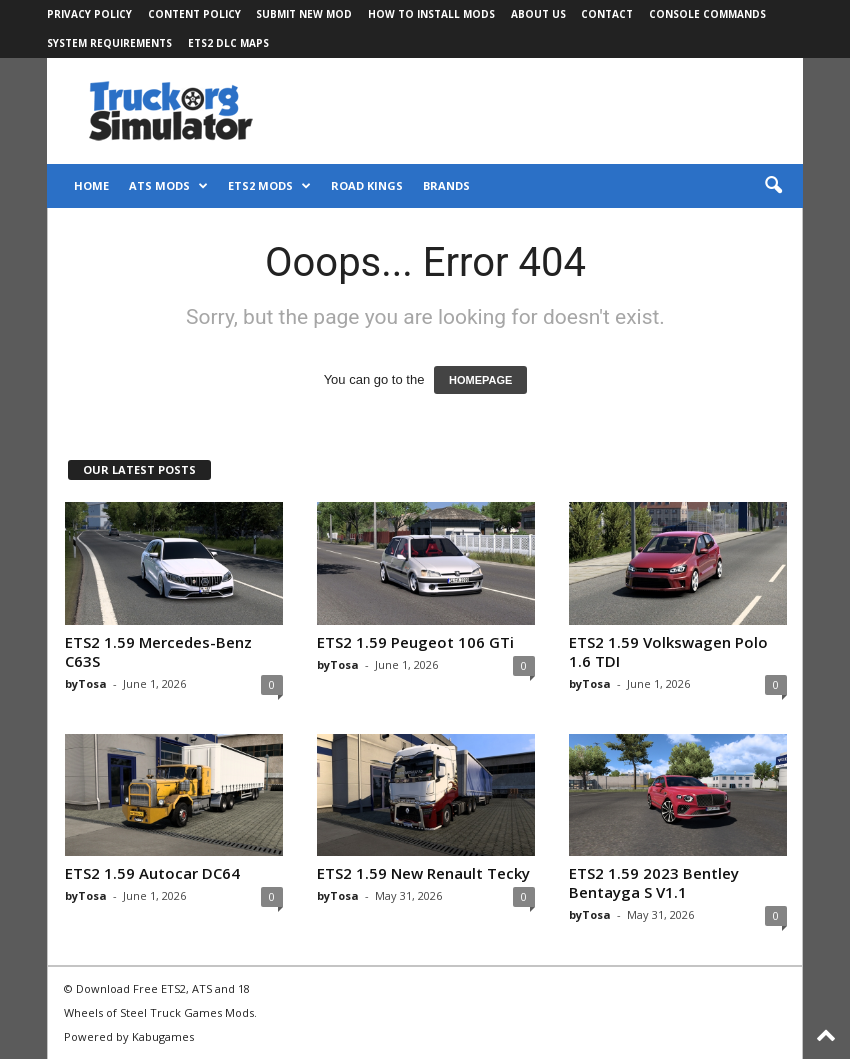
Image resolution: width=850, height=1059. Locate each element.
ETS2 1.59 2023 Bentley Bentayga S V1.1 (654, 882)
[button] (773, 186)
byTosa (86, 683)
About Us (538, 14)
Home (91, 185)
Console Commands (707, 14)
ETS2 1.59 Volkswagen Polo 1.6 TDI (668, 651)
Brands (446, 185)
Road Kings (367, 185)
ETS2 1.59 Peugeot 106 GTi (415, 642)
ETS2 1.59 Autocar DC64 (152, 873)
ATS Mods (168, 186)
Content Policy (194, 14)
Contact (607, 14)
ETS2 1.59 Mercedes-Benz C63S (158, 651)
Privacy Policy (89, 14)
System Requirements (109, 43)
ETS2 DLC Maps (228, 43)
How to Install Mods (431, 14)
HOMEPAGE (480, 380)
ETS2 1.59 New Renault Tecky (423, 873)
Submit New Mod (304, 14)
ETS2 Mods (269, 186)
